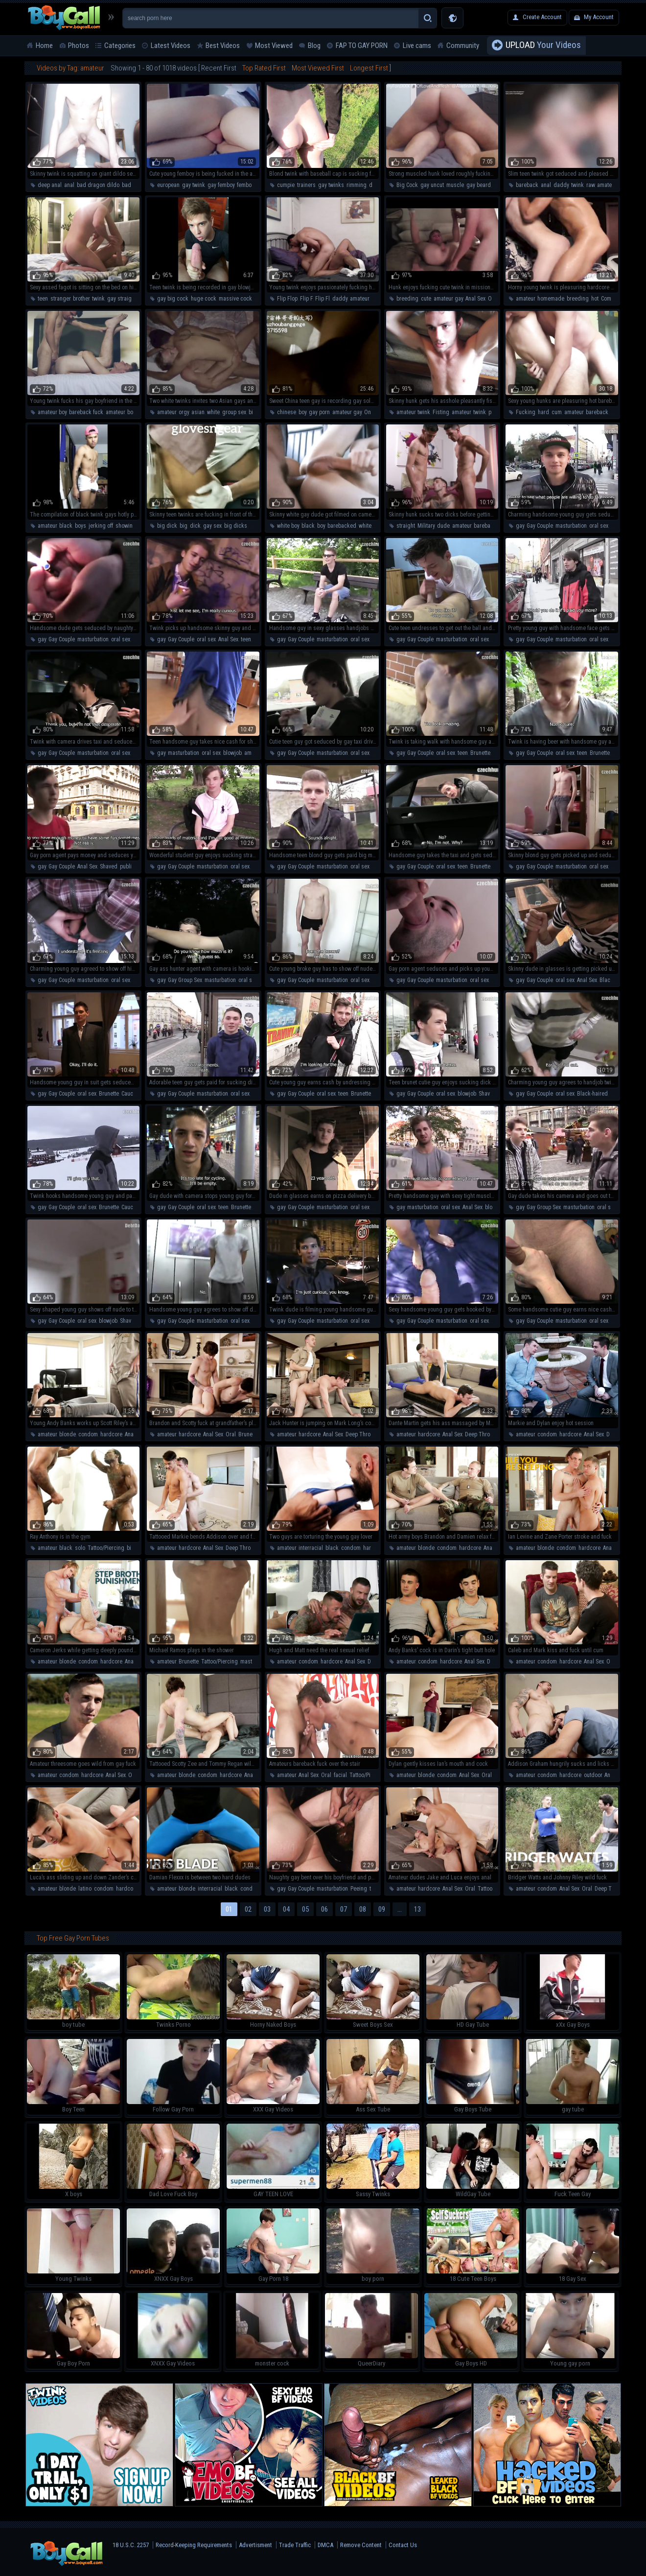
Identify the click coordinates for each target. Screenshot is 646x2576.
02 (248, 1909)
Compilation (615, 298)
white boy (288, 525)
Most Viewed (274, 45)
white (213, 412)
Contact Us (403, 2545)
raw (590, 185)
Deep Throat (360, 1434)
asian (198, 412)
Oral (231, 1434)
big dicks (235, 525)
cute (426, 298)
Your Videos (543, 45)
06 (324, 1909)
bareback (527, 185)
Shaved (108, 866)
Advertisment (255, 2545)
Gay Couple (540, 525)
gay (520, 525)
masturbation (571, 525)
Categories (120, 45)
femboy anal (251, 185)
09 (381, 1909)
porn (493, 412)
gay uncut (432, 185)
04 (286, 1909)
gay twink (193, 185)
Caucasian (133, 1093)
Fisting (441, 412)
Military (426, 525)
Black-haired (615, 980)
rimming (356, 185)
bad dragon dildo (98, 185)
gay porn (319, 412)
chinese (286, 412)
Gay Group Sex (185, 980)
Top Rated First (264, 68)
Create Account (542, 17)
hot (595, 298)
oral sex (598, 525)
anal (69, 185)
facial (340, 1775)
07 (343, 1909)
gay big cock (172, 298)
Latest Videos (170, 45)
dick (195, 525)
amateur (606, 185)
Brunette (480, 752)
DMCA (325, 2545)
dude (443, 525)
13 (417, 1909)
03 (267, 1909)
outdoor (593, 1775)
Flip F (306, 298)
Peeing (358, 1888)
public (127, 866)
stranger (60, 298)
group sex (234, 412)
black (65, 525)
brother (81, 298)
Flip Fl (322, 298)
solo (80, 1548)
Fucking (525, 412)
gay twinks (331, 185)
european (168, 185)
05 (305, 1909)
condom (88, 1434)
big (183, 525)
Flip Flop (287, 298)
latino (85, 1888)
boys (80, 525)
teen (43, 298)
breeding (407, 298)
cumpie (286, 185)
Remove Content (361, 2545)
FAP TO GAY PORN (362, 45)
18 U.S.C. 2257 (131, 2545)
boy (302, 412)
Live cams (417, 45)
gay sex (212, 525)
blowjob (232, 752)
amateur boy (52, 412)
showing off (129, 525)
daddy (561, 185)
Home (44, 45)
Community (462, 45)
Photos (78, 45)
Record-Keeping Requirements (194, 2545)
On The (497, 298)
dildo (375, 185)
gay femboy (221, 185)
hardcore (111, 1434)
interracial (311, 1548)
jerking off (101, 525)
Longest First (369, 68)
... (399, 1909)
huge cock (203, 298)
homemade (550, 298)
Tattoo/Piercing (106, 1548)
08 (362, 1909)
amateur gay (448, 298)
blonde (67, 1434)
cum (557, 412)
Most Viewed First (318, 68)
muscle (455, 185)
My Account (599, 17)
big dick (167, 525)
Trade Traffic (295, 2545)
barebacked (341, 525)
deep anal (50, 185)
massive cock (235, 298)
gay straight (121, 298)
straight (405, 525)
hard (543, 412)
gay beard (478, 185)
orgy (184, 412)
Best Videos (223, 45)
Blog (314, 45)
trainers (306, 185)
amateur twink (413, 412)
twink (577, 185)
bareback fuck (86, 412)
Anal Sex (475, 298)
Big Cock (407, 185)
